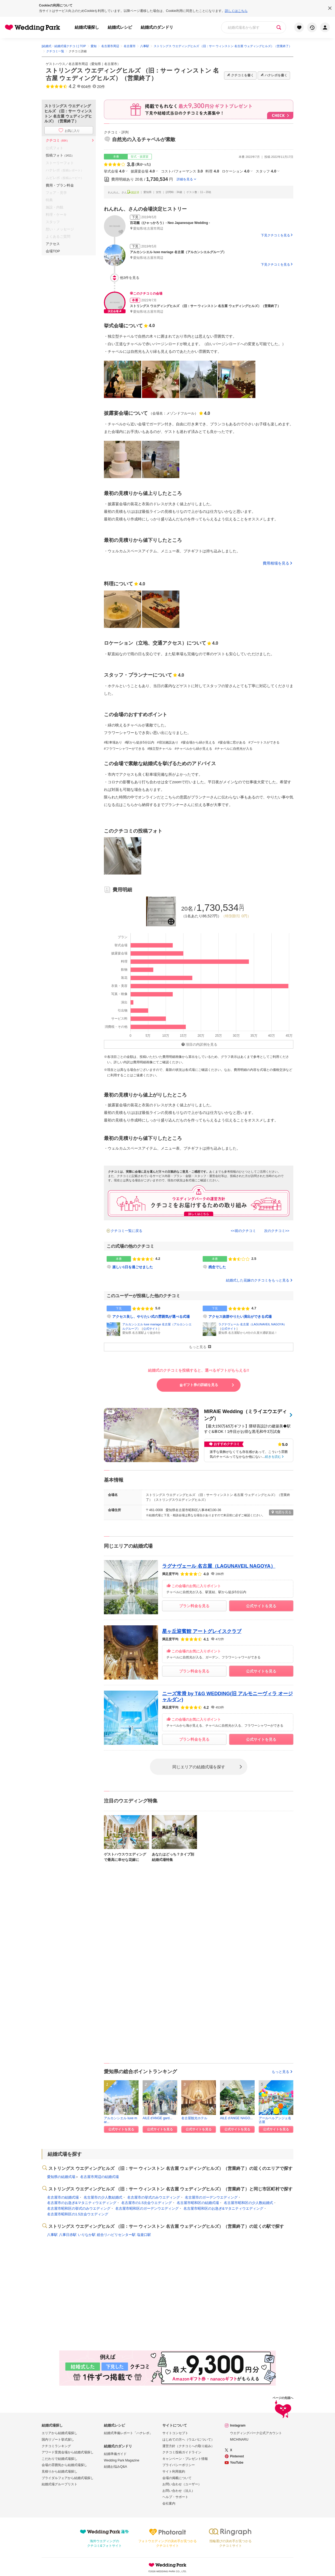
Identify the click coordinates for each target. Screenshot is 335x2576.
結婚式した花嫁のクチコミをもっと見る (259, 1280)
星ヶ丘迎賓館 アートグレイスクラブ (201, 1631)
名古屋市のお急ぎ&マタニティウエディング (81, 2203)
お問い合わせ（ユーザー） (181, 2484)
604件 (86, 86)
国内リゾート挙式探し (58, 2439)
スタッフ (266, 171)
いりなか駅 (87, 2235)
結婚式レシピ (120, 27)
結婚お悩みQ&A (115, 2467)
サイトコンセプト (175, 2433)
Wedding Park (167, 2564)
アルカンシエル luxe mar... (120, 2119)
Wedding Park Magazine (121, 2460)
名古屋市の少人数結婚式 (103, 2197)
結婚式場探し (87, 27)
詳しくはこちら (236, 11)
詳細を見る (185, 179)
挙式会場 (114, 171)
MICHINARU (239, 2439)
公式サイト (150, 1328)
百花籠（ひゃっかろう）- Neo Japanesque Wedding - (170, 223)
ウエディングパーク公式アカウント (256, 2433)
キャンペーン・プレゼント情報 (185, 2459)
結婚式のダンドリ (157, 27)
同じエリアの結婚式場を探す (198, 1767)
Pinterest (237, 2456)
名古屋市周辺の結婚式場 (99, 2177)
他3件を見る (124, 277)
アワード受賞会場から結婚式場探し (68, 2452)
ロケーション (235, 171)
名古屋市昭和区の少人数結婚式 (248, 2203)
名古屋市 (110, 64)
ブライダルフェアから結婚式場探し (68, 2478)
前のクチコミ (245, 1231)
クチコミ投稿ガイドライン (181, 2452)
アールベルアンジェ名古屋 (275, 2119)
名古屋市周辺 (78, 64)
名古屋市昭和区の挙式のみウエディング (78, 2208)
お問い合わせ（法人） (178, 2491)
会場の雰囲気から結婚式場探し (64, 2465)
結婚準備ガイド (115, 2454)
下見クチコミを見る (275, 235)
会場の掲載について (177, 2478)
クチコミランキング (56, 2446)
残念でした (217, 1267)
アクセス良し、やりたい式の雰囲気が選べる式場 (151, 1317)
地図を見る (281, 1512)
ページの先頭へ (282, 2408)
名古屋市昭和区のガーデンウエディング (147, 2208)
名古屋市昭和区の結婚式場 (198, 2203)
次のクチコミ (274, 1231)
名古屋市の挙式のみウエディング (153, 2197)
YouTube (237, 2462)
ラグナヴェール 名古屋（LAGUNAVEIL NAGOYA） (252, 1324)
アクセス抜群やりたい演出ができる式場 (240, 1317)
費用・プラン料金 (60, 185)
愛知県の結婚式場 (61, 2177)
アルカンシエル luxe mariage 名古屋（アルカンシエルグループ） (178, 252)
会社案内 (168, 2503)
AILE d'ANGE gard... (157, 2118)
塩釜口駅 (144, 2235)
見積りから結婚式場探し (59, 2471)
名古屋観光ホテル (194, 2118)
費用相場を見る (276, 563)
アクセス (53, 244)
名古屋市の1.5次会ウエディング (146, 2203)
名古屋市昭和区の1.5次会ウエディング (77, 2214)
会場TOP (53, 251)
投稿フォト (60, 155)
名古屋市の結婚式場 (63, 2197)
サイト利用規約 (173, 2471)
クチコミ (57, 140)
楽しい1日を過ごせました (132, 1267)
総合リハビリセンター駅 (116, 2235)
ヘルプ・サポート (175, 2497)
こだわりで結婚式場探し (59, 2459)
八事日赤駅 (68, 2235)
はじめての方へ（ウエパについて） (188, 2439)
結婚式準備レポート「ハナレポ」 (128, 2433)
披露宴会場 (143, 171)
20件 (101, 86)
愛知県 (96, 64)
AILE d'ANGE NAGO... (236, 2118)
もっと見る (282, 2072)
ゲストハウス (55, 64)
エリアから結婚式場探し (59, 2433)
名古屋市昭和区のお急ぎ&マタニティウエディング (223, 2208)
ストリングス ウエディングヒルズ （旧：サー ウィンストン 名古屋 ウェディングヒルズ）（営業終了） (205, 306)
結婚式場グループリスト (59, 2484)
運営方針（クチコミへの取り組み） (188, 2446)
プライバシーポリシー (178, 2465)
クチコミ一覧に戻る (126, 1231)
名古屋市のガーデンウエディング (211, 2197)
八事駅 (52, 2235)
